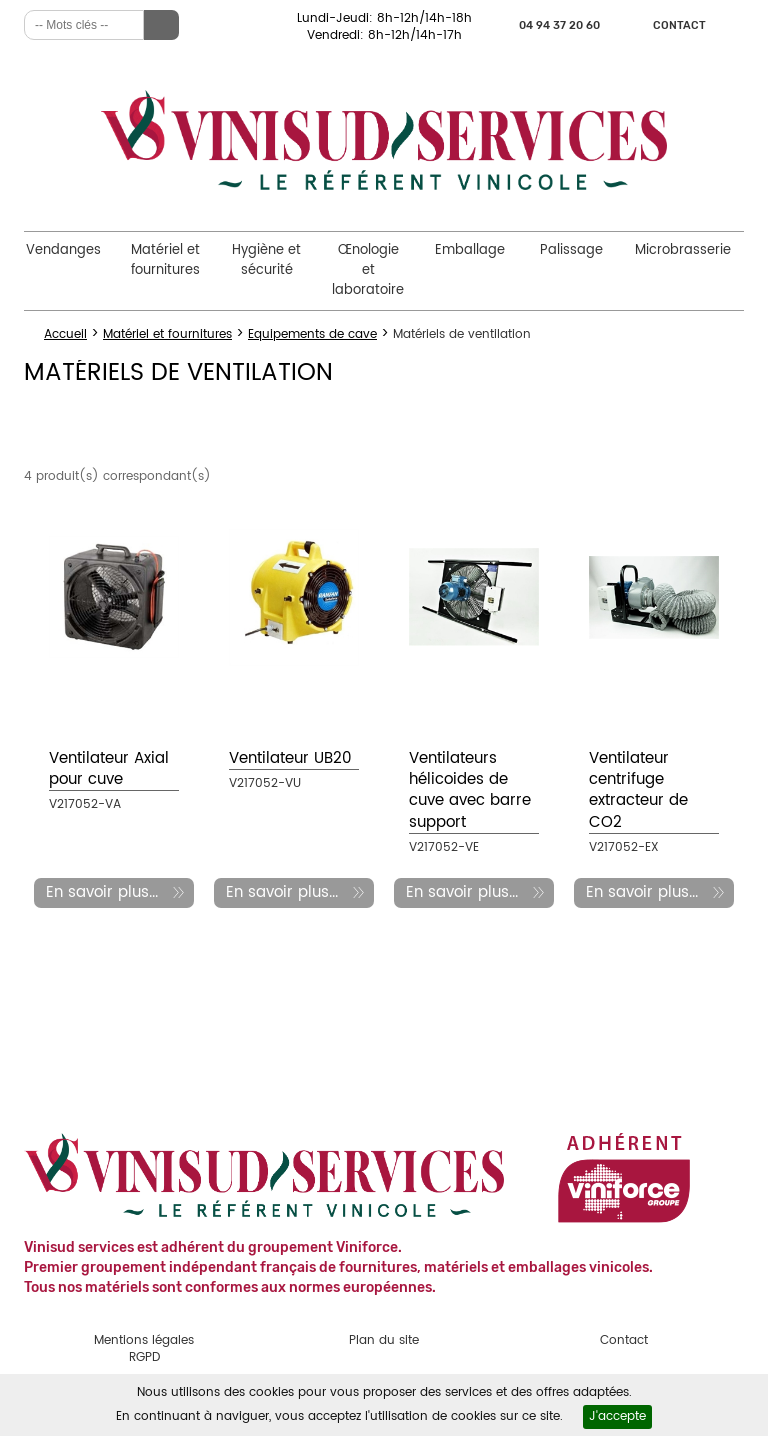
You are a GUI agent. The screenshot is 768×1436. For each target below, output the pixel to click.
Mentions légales (144, 1340)
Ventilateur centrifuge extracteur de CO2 (638, 790)
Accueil (65, 334)
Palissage (571, 250)
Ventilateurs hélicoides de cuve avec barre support (470, 790)
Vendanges (63, 250)
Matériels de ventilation (462, 334)
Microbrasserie (683, 250)
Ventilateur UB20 (290, 758)
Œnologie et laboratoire (368, 270)
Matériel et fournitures (165, 260)
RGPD (144, 1357)
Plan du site (384, 1340)
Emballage (470, 250)
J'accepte (617, 1416)
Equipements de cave (312, 334)
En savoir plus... (102, 892)
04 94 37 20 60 (559, 25)
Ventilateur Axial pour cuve (109, 769)
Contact (679, 25)
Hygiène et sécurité (266, 260)
